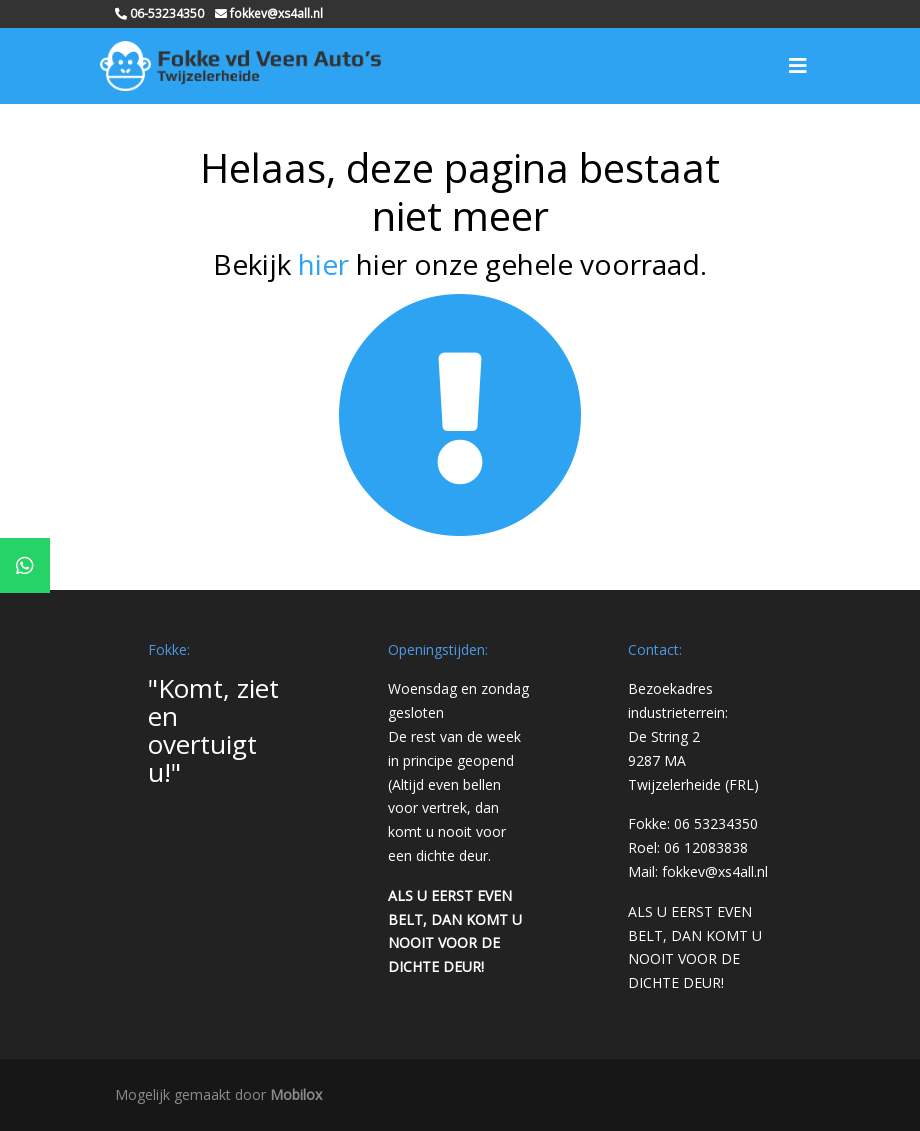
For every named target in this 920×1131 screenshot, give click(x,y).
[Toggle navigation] (798, 66)
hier (323, 264)
